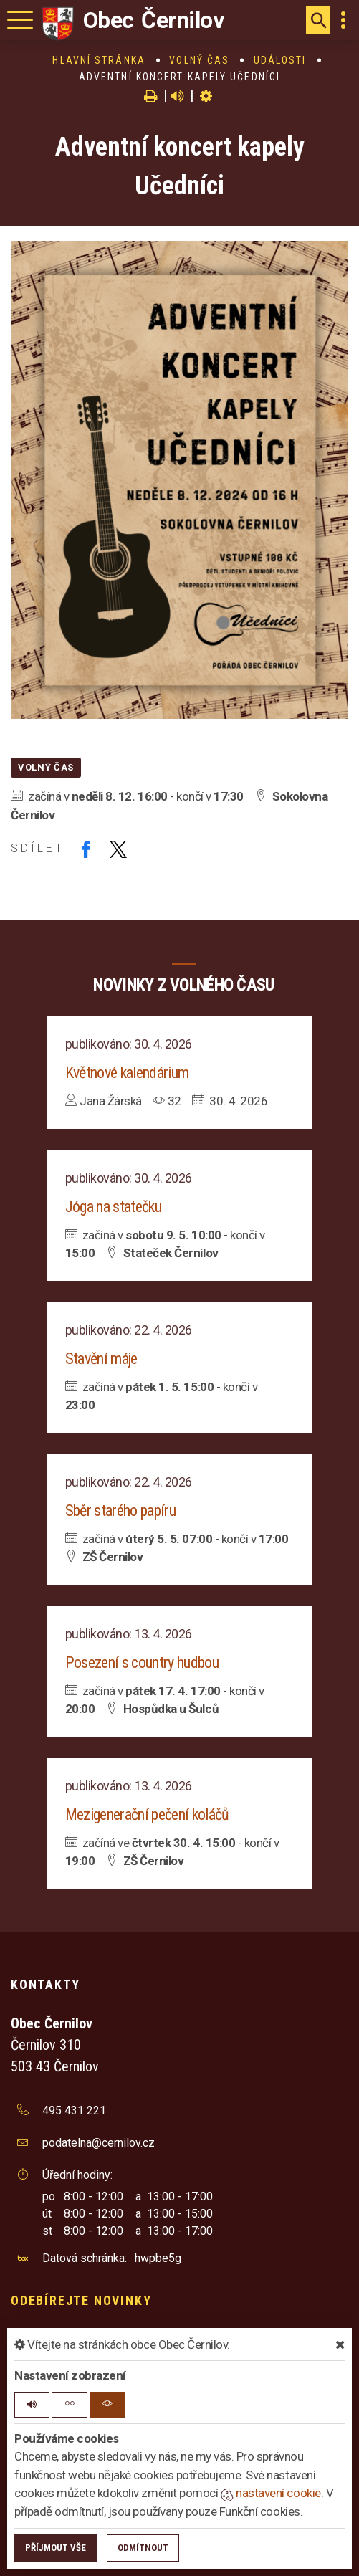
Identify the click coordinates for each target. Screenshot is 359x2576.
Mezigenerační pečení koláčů (147, 1814)
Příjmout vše (55, 2547)
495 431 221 (74, 2110)
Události (280, 60)
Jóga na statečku (113, 1207)
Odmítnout (143, 2547)
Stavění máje (101, 1359)
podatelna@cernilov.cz (98, 2143)
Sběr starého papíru (120, 1511)
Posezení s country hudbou (142, 1662)
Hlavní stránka (98, 60)
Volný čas (199, 60)
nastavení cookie (271, 2493)
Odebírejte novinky (81, 2300)
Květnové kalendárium (127, 1073)
